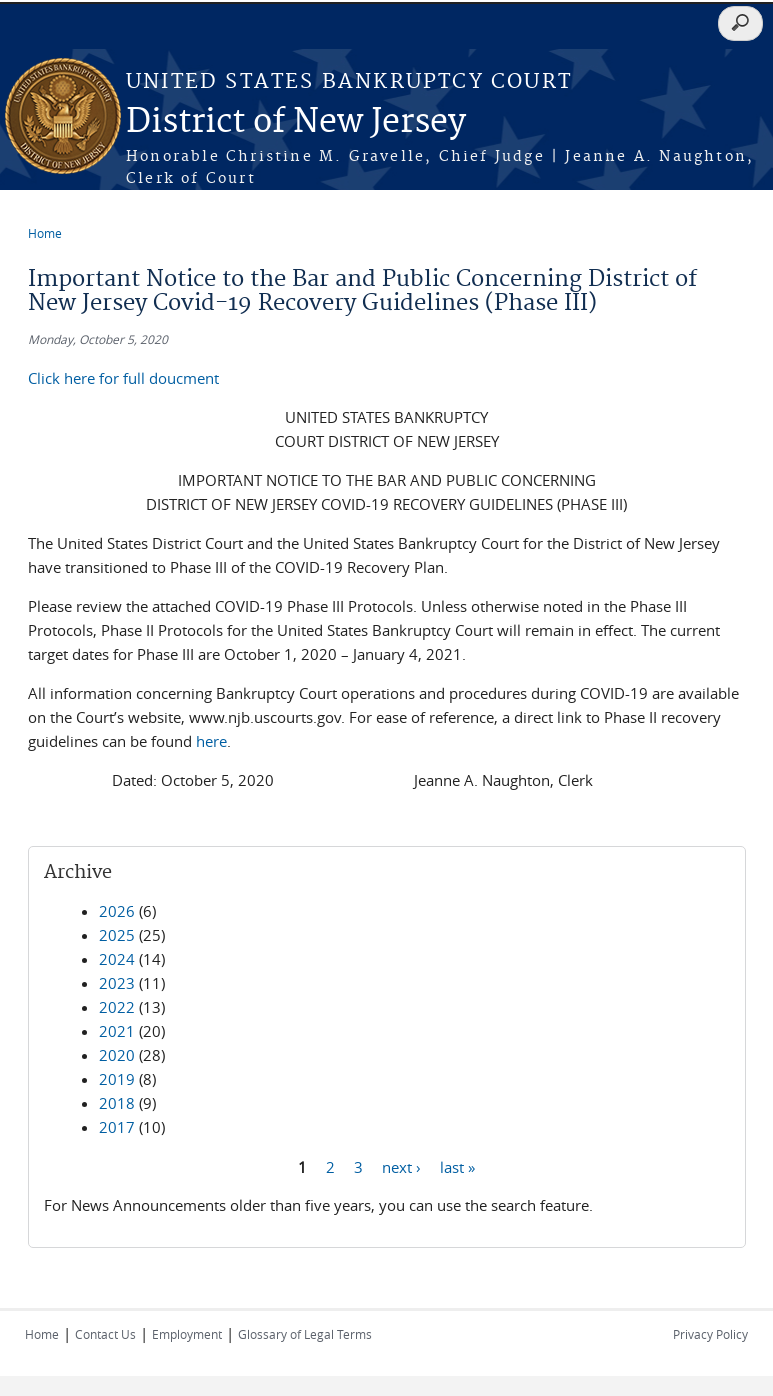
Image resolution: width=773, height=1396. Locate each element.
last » (457, 1166)
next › (401, 1166)
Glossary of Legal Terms (305, 1334)
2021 (117, 1031)
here (211, 741)
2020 (117, 1055)
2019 (117, 1079)
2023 (117, 983)
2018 (117, 1103)
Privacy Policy (710, 1334)
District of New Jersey (296, 122)
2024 (117, 959)
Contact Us (105, 1334)
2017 (117, 1127)
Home (45, 233)
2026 (117, 911)
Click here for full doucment (123, 378)
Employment (187, 1334)
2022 (117, 1007)
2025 (117, 935)
